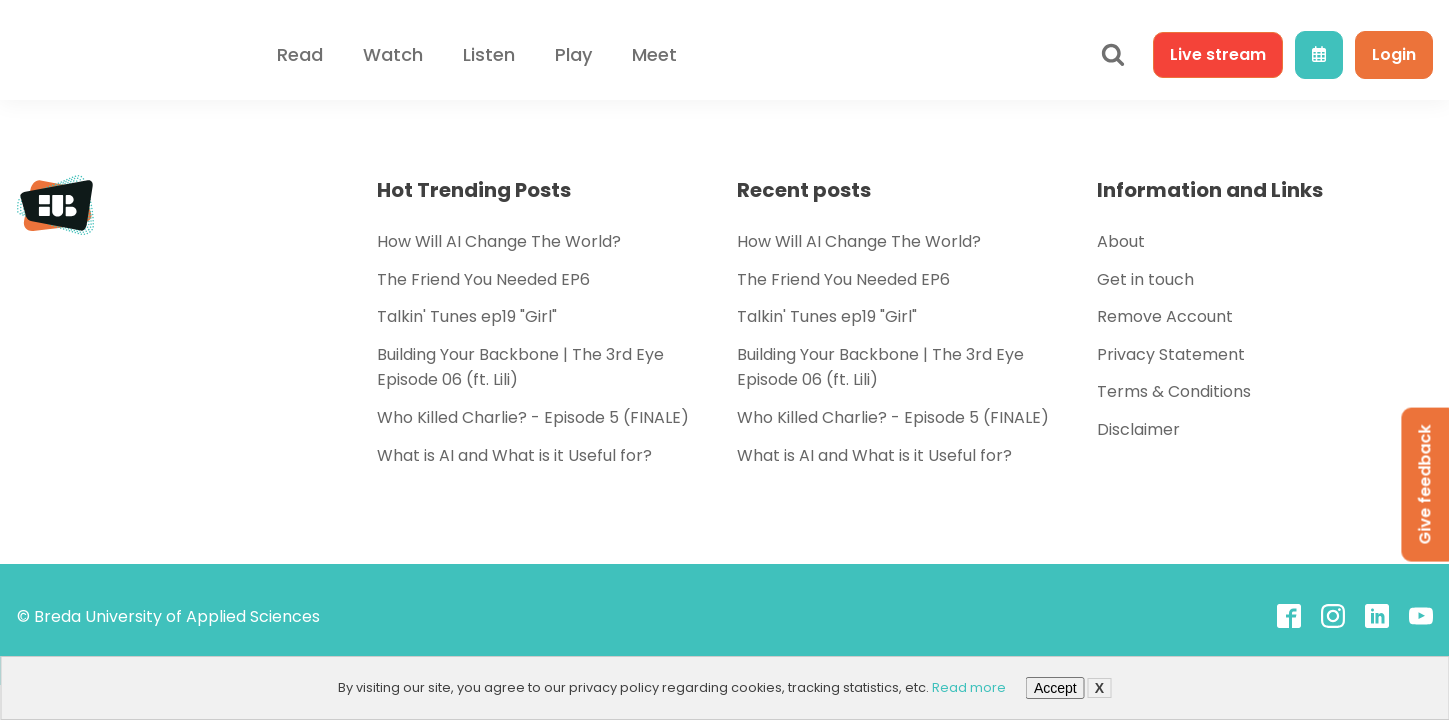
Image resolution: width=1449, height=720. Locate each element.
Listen (489, 54)
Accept (1055, 688)
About (1121, 241)
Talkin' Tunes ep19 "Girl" (467, 316)
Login (1394, 54)
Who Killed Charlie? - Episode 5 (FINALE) (533, 417)
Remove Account (1165, 316)
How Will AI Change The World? (499, 241)
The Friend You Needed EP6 (483, 279)
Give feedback (1424, 485)
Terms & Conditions (1174, 391)
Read (300, 54)
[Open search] (1113, 55)
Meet (654, 54)
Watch (393, 54)
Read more (969, 687)
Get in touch (1145, 279)
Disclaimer (1138, 429)
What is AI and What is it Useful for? (514, 455)
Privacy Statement (1171, 354)
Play (573, 54)
